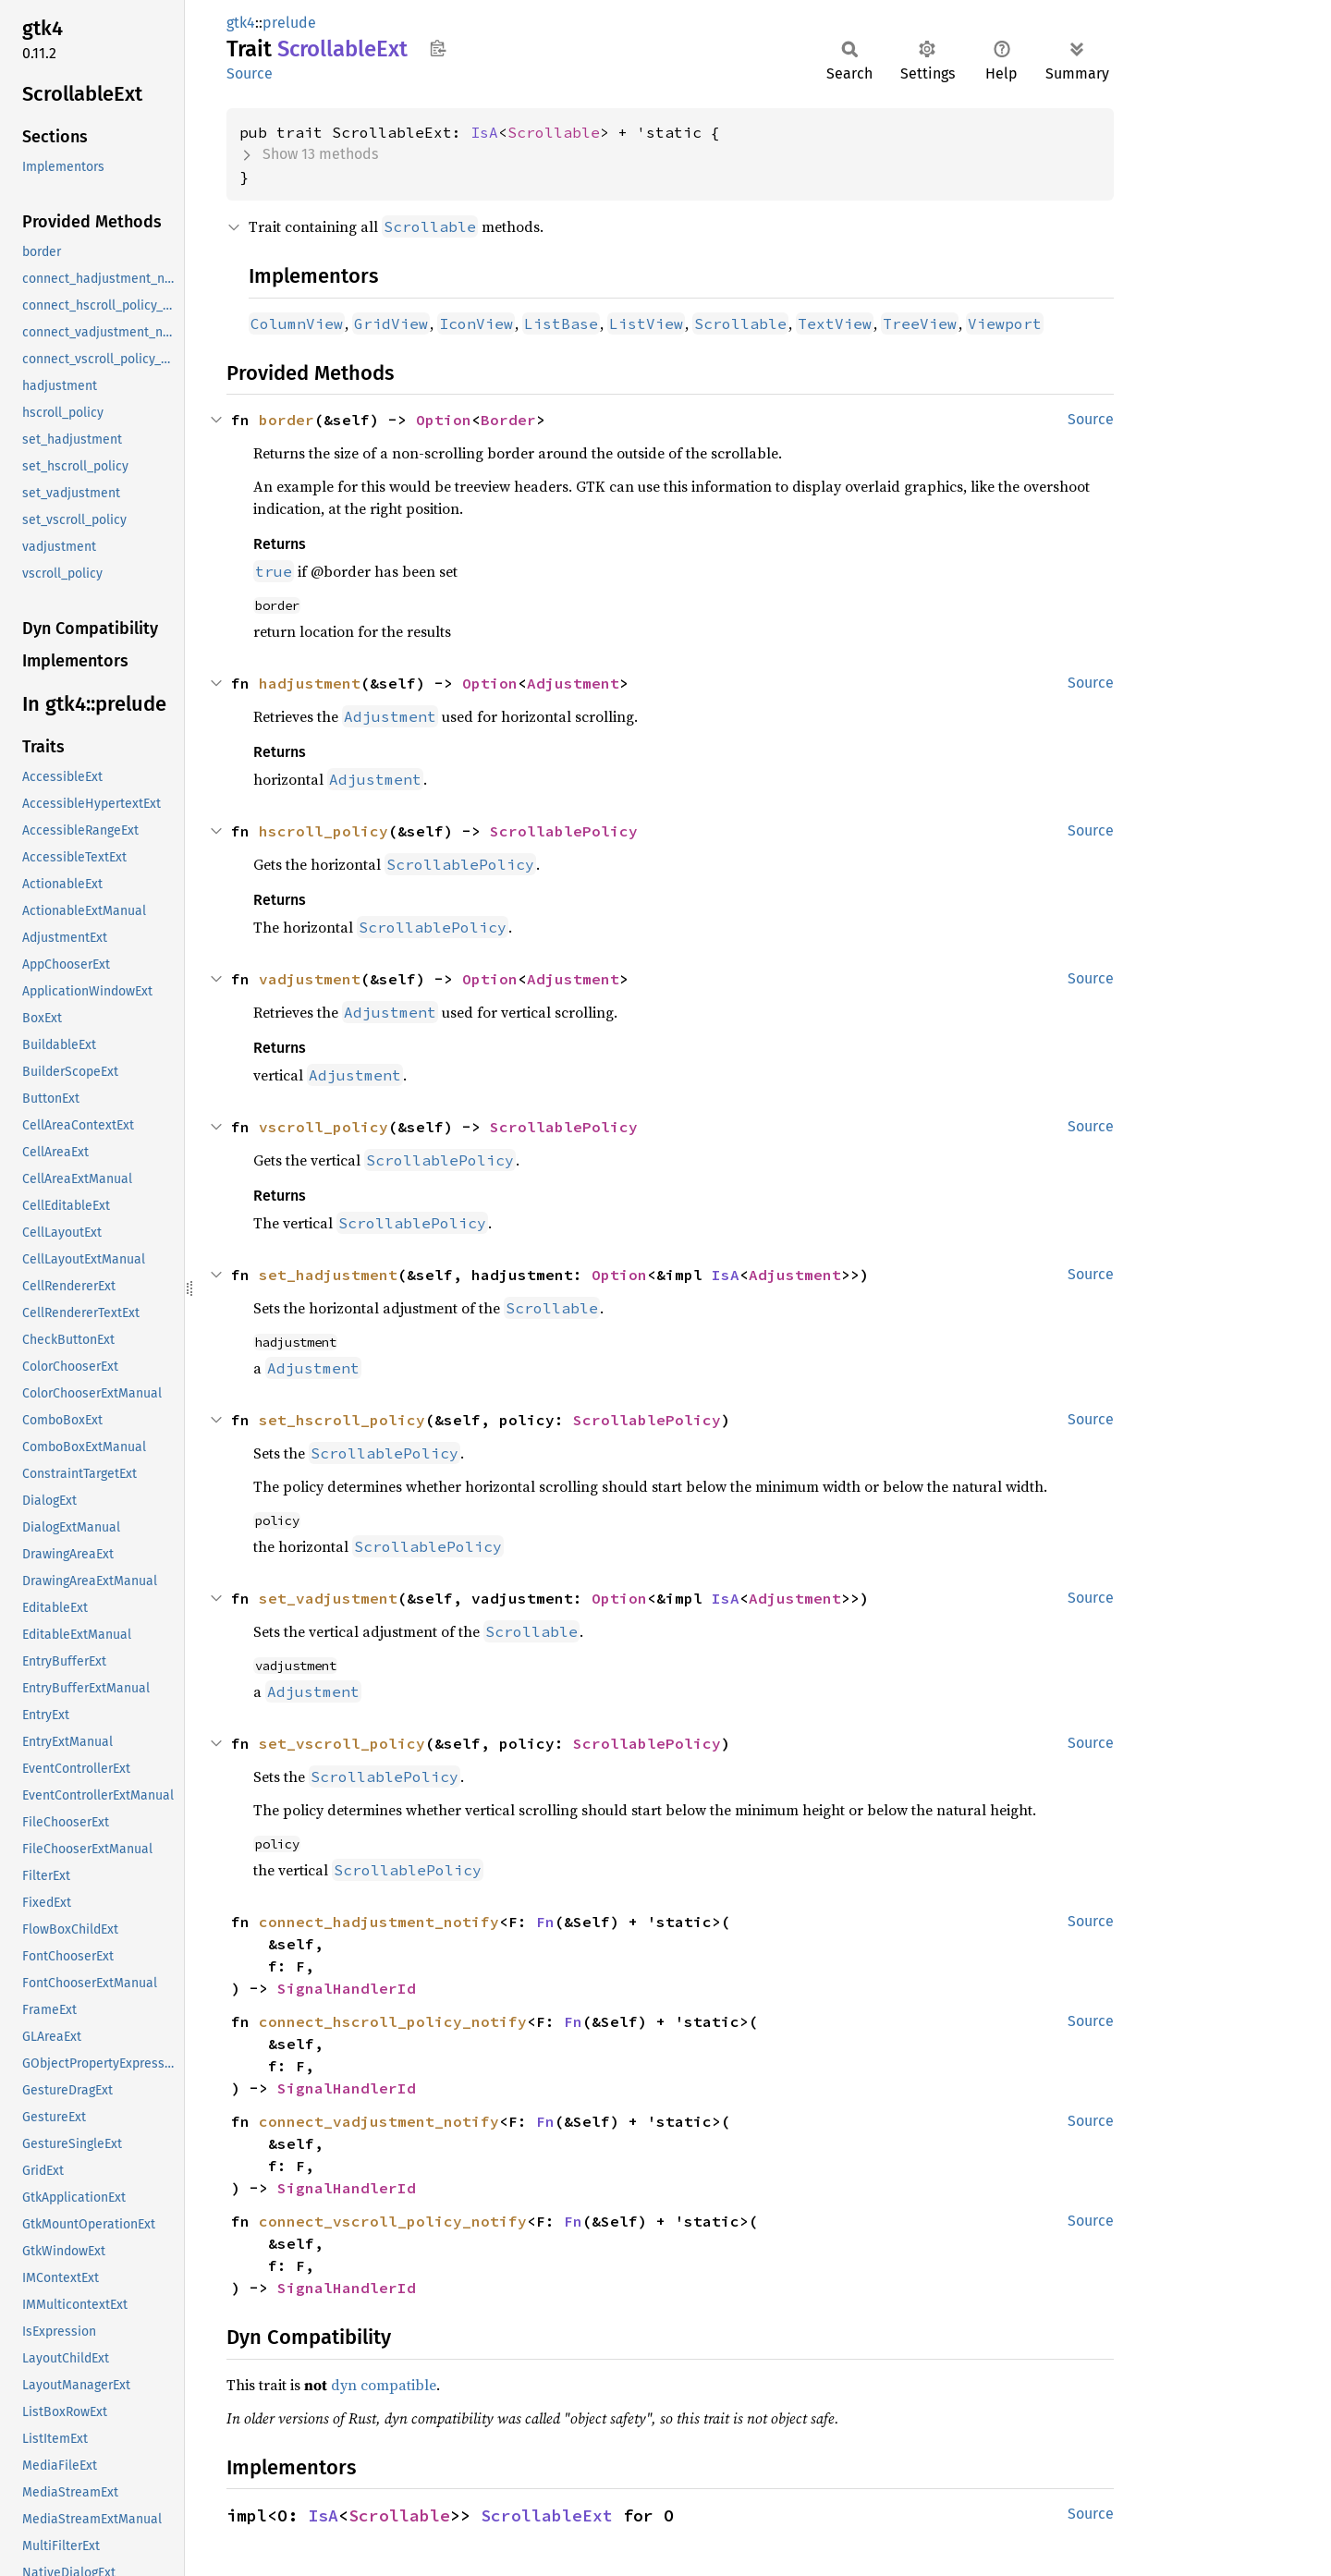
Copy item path (437, 48)
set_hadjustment (328, 1274)
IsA (484, 132)
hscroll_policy (323, 831)
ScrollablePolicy (564, 831)
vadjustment (309, 979)
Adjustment (573, 683)
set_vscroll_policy (342, 1743)
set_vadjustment (328, 1598)
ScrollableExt (547, 2515)
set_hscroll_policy (342, 1419)
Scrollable (553, 132)
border (286, 419)
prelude (289, 22)
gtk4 (240, 22)
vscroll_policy (323, 1126)
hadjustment (309, 683)
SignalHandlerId (346, 1988)
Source (249, 73)
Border (508, 419)
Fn (545, 1921)
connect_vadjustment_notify (379, 2121)
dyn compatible (383, 2385)
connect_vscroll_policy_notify (393, 2221)
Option (443, 419)
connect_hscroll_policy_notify (393, 2021)
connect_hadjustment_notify (379, 1921)
